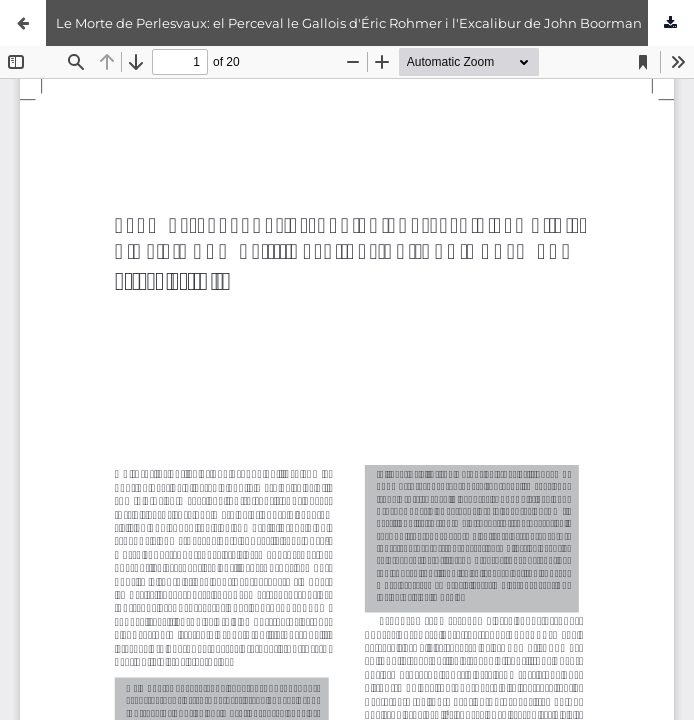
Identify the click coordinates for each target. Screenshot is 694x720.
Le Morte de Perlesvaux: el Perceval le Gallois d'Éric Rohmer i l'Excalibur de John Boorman (349, 23)
